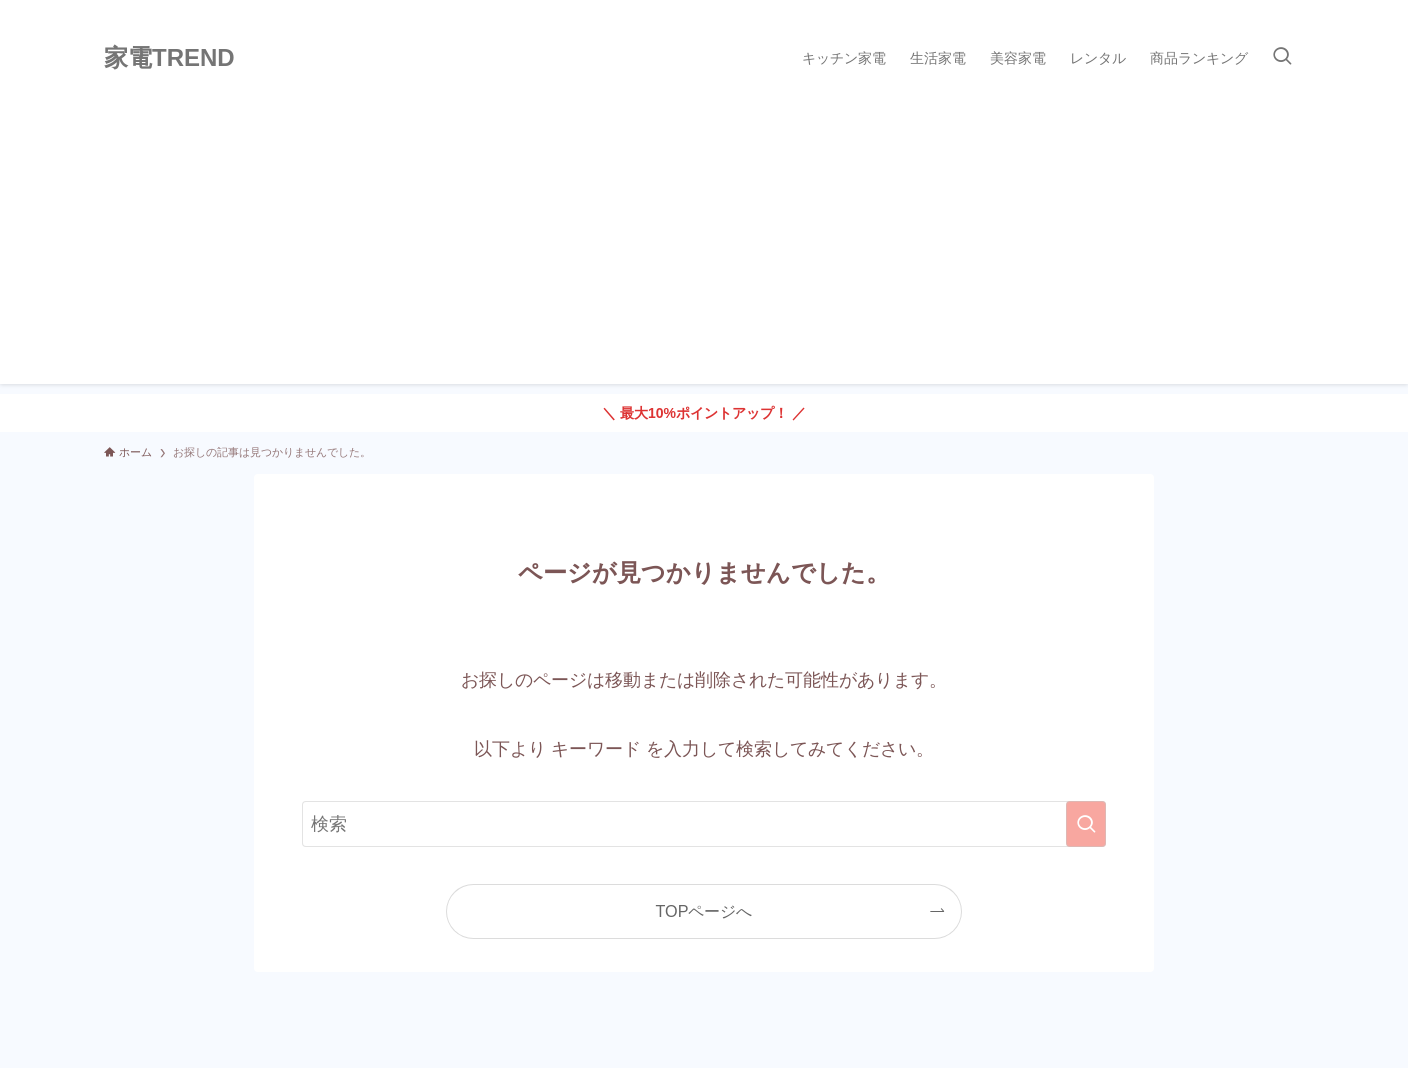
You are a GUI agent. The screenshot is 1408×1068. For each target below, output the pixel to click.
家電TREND (169, 58)
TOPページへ (704, 911)
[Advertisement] (704, 244)
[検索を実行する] (1086, 824)
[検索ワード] (704, 824)
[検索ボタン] (1282, 58)
